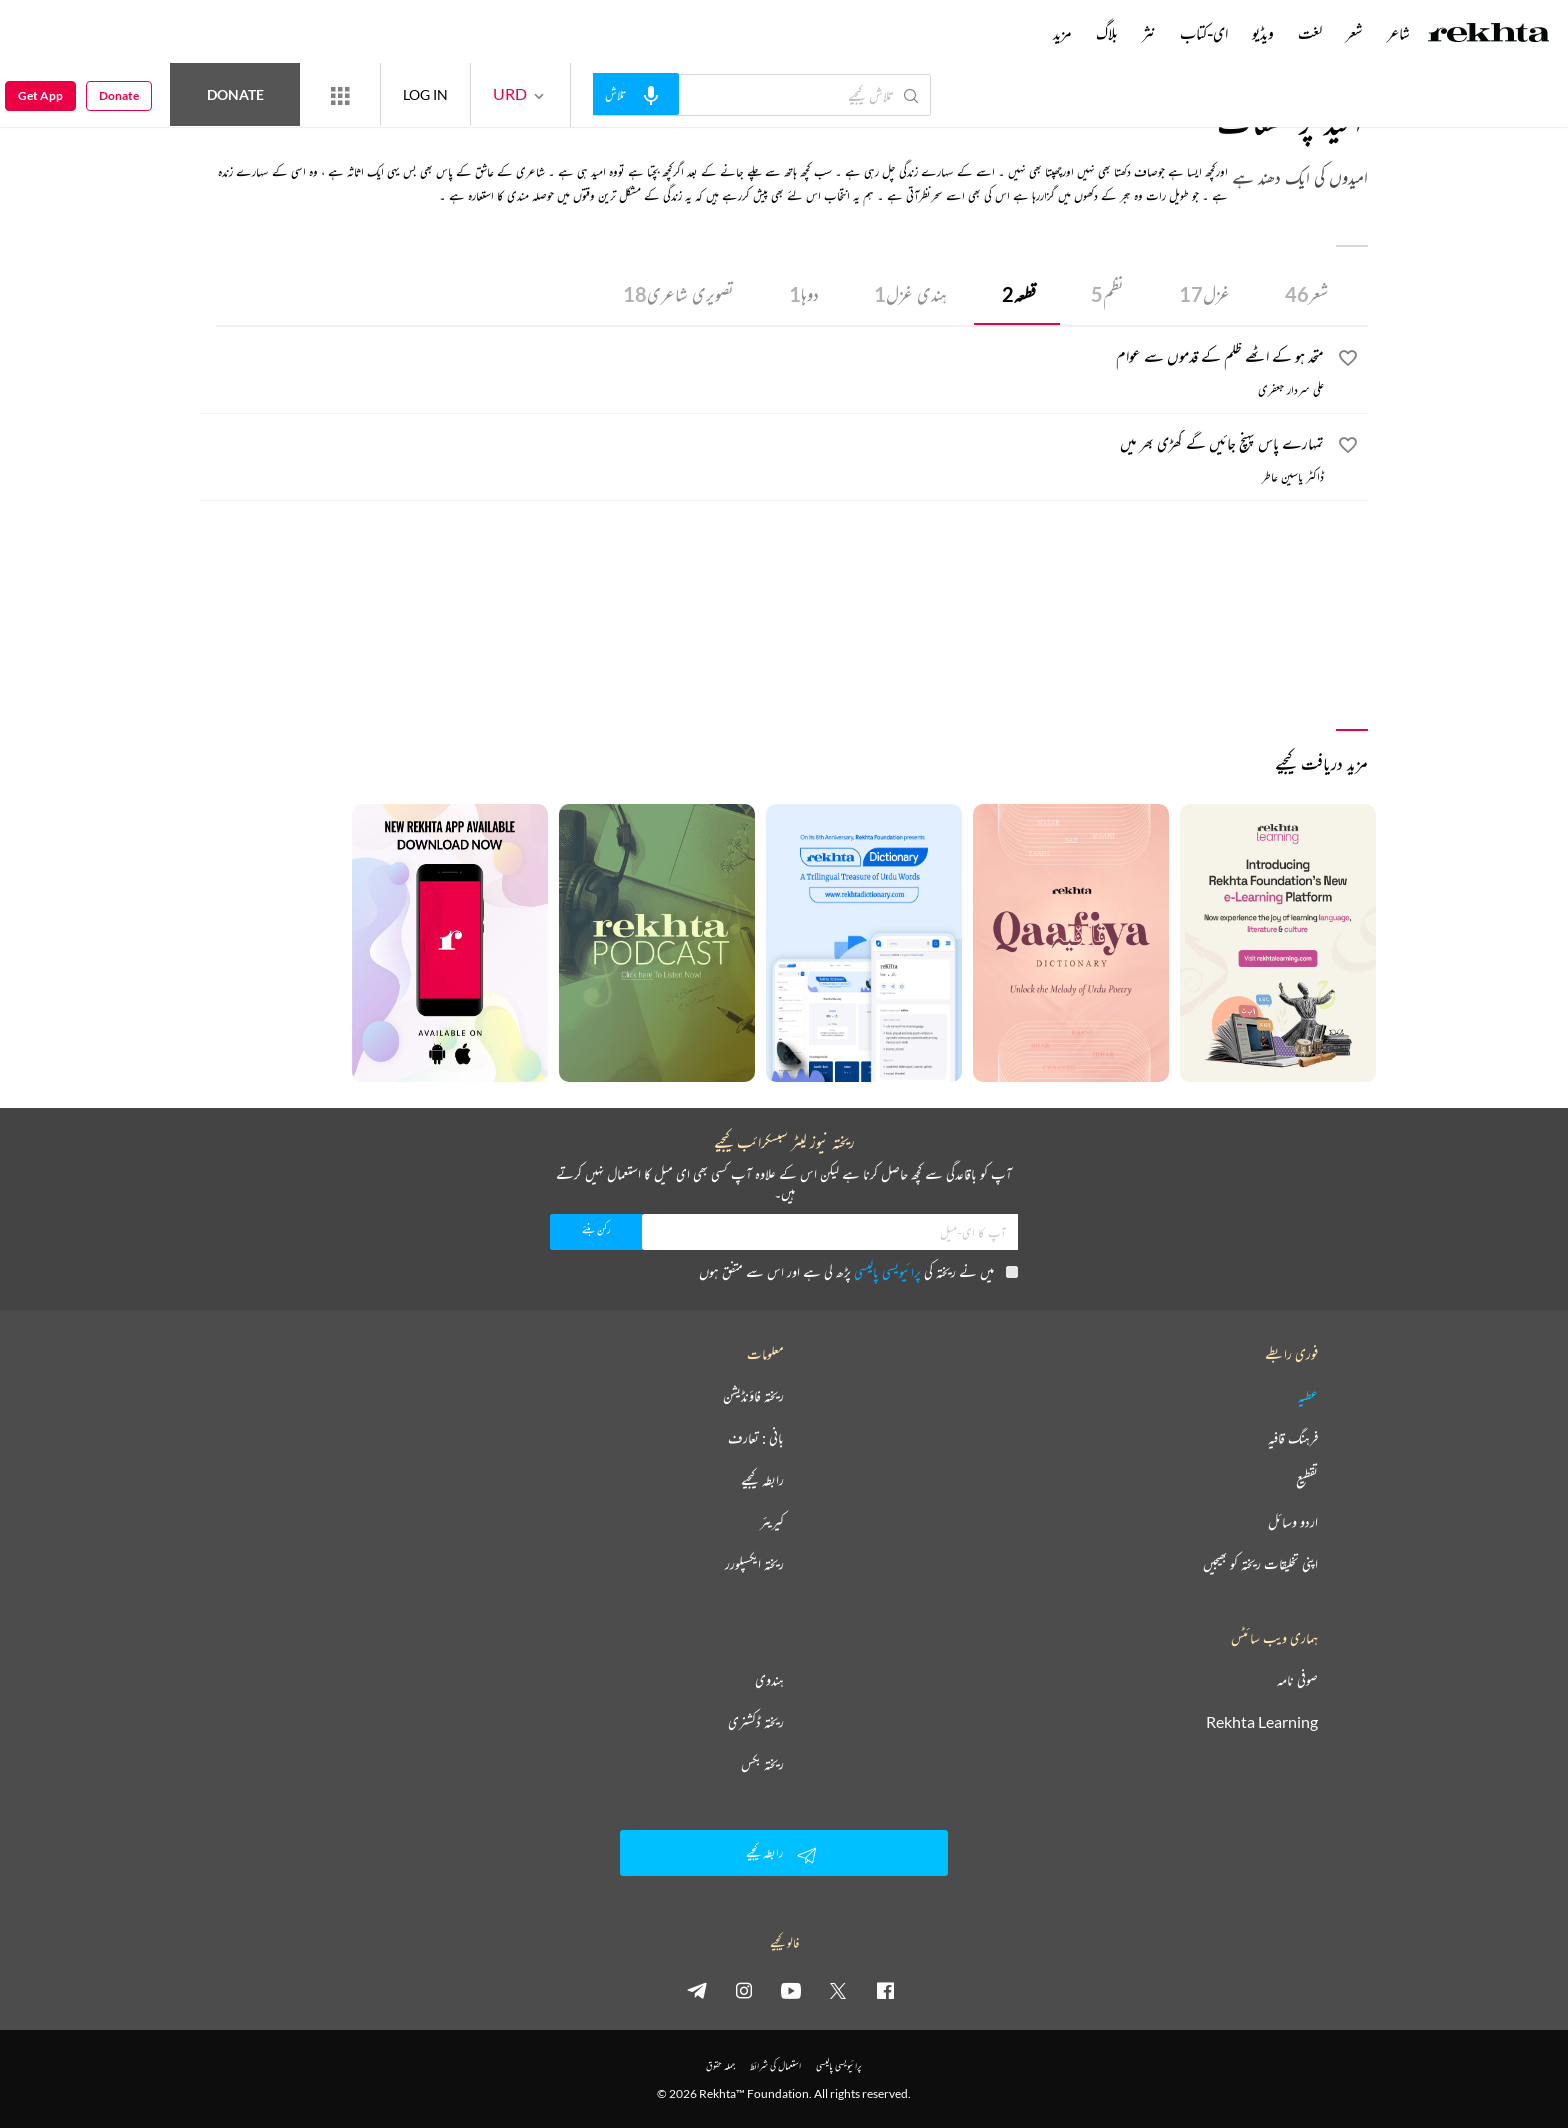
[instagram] (744, 1990)
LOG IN (425, 94)
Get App (40, 95)
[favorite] (1348, 361)
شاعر (1398, 33)
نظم (1107, 294)
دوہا (804, 294)
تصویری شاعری (678, 294)
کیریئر (772, 1522)
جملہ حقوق (720, 2065)
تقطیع (1307, 1480)
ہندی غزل (910, 294)
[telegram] (697, 1990)
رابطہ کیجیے (762, 1480)
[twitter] (838, 1990)
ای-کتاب (1204, 33)
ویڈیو (1263, 33)
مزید (1062, 33)
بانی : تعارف (756, 1438)
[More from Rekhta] (340, 95)
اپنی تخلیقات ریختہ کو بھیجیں (1260, 1564)
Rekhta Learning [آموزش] (1262, 1722)
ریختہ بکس (762, 1764)
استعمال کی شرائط (775, 2065)
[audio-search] (636, 94)
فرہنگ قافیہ (1293, 1438)
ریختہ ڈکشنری (756, 1722)
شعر (1306, 294)
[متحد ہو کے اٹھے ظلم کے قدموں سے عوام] (762, 359)
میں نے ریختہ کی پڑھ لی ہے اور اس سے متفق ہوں (858, 1271)
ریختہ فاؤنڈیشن (753, 1396)
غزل (1204, 294)
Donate (235, 94)
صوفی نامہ (1297, 1680)
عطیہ (1308, 1396)
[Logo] (1489, 35)
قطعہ (1019, 294)
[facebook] (885, 1990)
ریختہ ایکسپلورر (754, 1564)
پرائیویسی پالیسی (887, 1271)
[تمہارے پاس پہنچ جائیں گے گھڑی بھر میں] (762, 446)
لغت (1310, 33)
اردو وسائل (1293, 1522)
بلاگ (1107, 33)
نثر (1149, 33)
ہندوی (769, 1680)
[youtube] (791, 1990)
